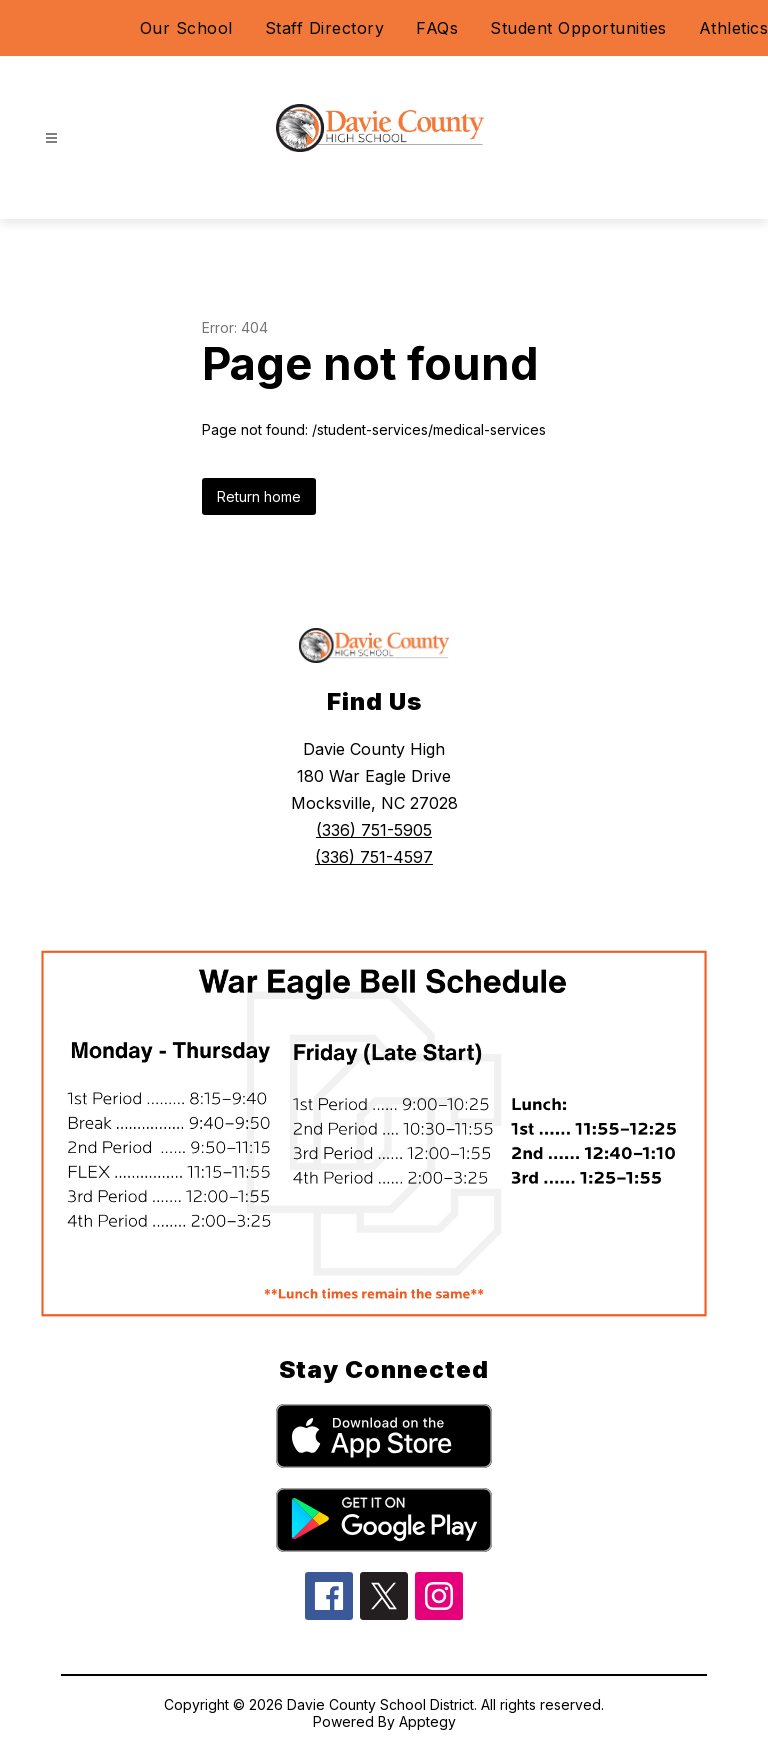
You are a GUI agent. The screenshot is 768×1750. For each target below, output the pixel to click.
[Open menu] (51, 138)
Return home (259, 496)
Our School (186, 28)
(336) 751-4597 (374, 857)
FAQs (437, 28)
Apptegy (427, 1721)
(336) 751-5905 (374, 830)
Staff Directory (325, 28)
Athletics (734, 28)
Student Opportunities (578, 28)
